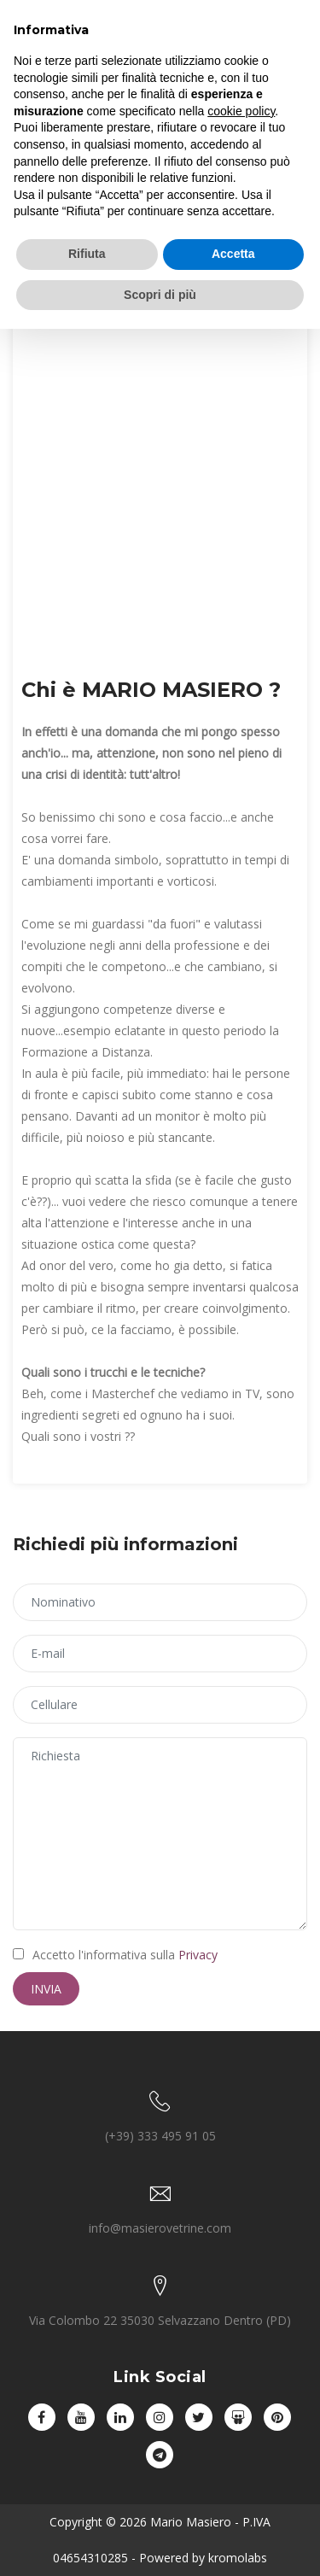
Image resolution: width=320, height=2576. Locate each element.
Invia (46, 1989)
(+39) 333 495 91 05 (160, 2136)
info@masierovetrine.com (160, 2228)
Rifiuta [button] (87, 254)
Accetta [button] (233, 254)
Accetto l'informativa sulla (115, 1955)
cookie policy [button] (241, 111)
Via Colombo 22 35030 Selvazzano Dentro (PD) (160, 2320)
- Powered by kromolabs (197, 2558)
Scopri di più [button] (160, 295)
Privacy (198, 1955)
